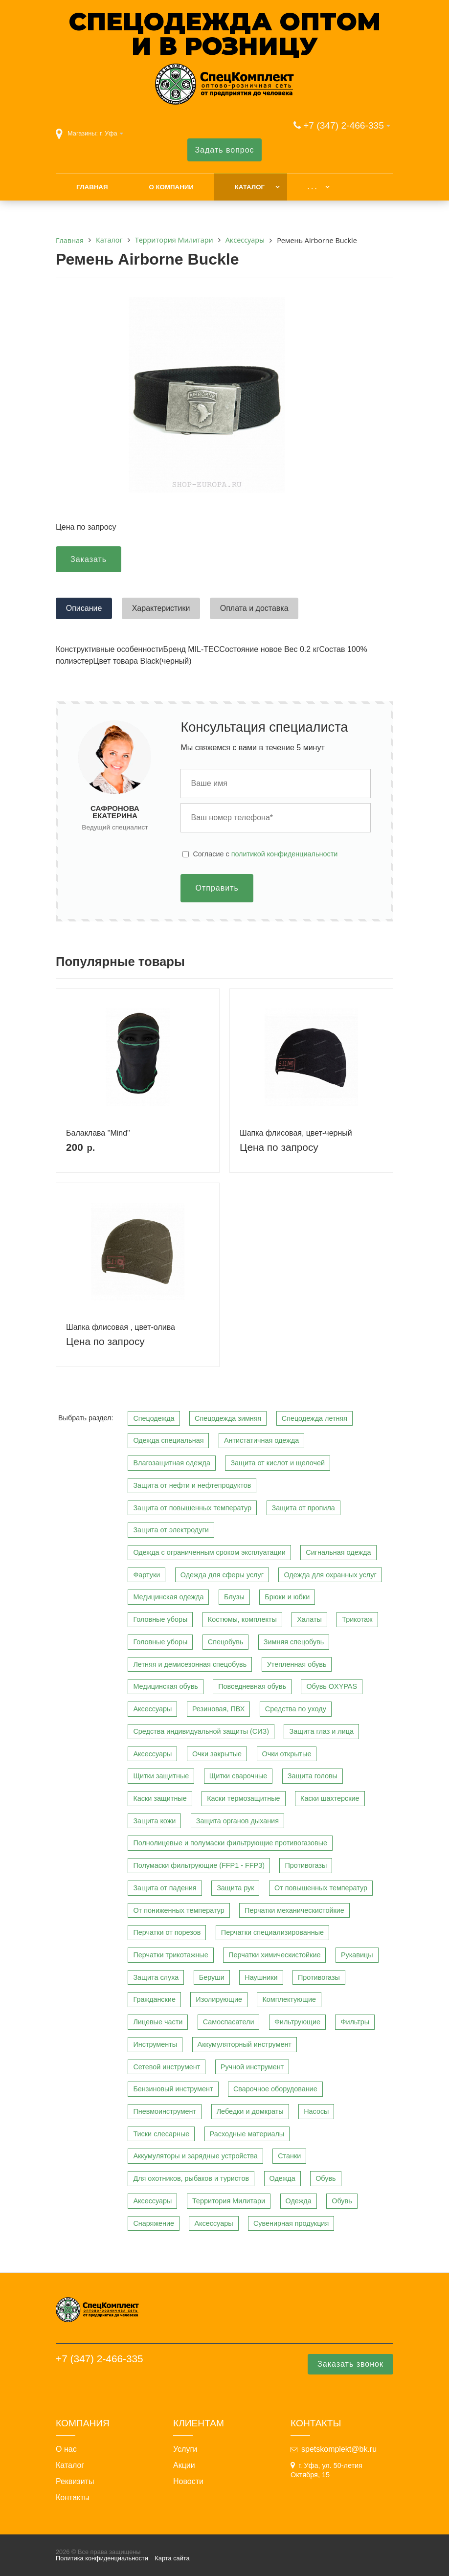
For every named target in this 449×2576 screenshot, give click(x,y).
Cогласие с (265, 854)
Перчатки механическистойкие (294, 1910)
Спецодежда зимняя (228, 1418)
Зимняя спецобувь (294, 1642)
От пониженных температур (178, 1910)
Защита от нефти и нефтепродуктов (192, 1485)
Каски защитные (159, 1798)
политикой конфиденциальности (284, 854)
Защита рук (235, 1888)
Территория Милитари (228, 2201)
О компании (171, 187)
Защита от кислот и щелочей (277, 1463)
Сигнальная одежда (338, 1552)
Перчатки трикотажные (170, 1955)
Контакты (73, 2498)
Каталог (250, 187)
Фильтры (354, 2022)
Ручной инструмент (252, 2067)
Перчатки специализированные (272, 1932)
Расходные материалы (247, 2134)
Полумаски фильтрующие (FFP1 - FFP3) (199, 1865)
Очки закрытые (217, 1754)
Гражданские (154, 1999)
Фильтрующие (297, 2022)
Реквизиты (75, 2482)
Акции (184, 2465)
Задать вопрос (224, 150)
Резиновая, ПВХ (218, 1709)
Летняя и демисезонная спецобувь (190, 1664)
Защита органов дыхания (237, 1821)
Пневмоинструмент (164, 2111)
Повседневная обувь (252, 1686)
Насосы (316, 2111)
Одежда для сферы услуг (222, 1575)
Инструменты (155, 2044)
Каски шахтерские (329, 1798)
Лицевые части (157, 2022)
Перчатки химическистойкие (274, 1955)
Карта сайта (172, 2558)
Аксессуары (152, 1709)
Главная (92, 187)
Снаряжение (153, 2223)
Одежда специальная (168, 1440)
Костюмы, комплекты (242, 1619)
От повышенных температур (320, 1888)
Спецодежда (153, 1418)
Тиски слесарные (161, 2134)
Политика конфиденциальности (102, 2558)
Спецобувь (226, 1642)
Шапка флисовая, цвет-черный (296, 1133)
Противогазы (306, 1865)
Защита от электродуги (170, 1530)
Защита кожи (154, 1821)
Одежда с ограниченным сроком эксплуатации (209, 1552)
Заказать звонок (350, 2364)
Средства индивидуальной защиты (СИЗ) (201, 1731)
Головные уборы (160, 1619)
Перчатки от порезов (167, 1932)
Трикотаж (357, 1619)
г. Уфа (108, 133)
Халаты (309, 1619)
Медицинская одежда (168, 1597)
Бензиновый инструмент (173, 2089)
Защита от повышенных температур (192, 1508)
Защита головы (312, 1776)
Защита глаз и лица (321, 1731)
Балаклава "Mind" (98, 1133)
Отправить (216, 888)
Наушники (261, 1977)
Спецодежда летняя (314, 1418)
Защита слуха (156, 1977)
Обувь (325, 2178)
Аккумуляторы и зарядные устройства (195, 2156)
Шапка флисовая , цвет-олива (120, 1327)
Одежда (282, 2178)
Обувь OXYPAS (331, 1686)
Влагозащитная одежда (171, 1463)
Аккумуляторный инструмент (245, 2044)
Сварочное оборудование (275, 2089)
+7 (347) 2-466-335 (343, 125)
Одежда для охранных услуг (330, 1575)
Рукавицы (357, 1955)
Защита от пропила (303, 1508)
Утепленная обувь (297, 1664)
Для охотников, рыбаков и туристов (191, 2178)
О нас (66, 2449)
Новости (188, 2482)
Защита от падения (164, 1888)
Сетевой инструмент (166, 2067)
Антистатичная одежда (261, 1440)
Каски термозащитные (243, 1798)
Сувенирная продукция (291, 2223)
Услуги (185, 2449)
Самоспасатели (228, 2022)
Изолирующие (219, 1999)
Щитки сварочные (238, 1776)
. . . (312, 187)
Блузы (234, 1597)
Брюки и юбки (287, 1597)
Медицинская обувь (165, 1686)
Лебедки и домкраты (250, 2111)
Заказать (88, 559)
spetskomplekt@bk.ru (339, 2449)
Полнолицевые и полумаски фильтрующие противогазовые (230, 1843)
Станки (289, 2156)
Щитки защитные (161, 1776)
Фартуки (146, 1575)
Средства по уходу (295, 1709)
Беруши (211, 1977)
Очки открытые (287, 1754)
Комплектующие (289, 1999)
